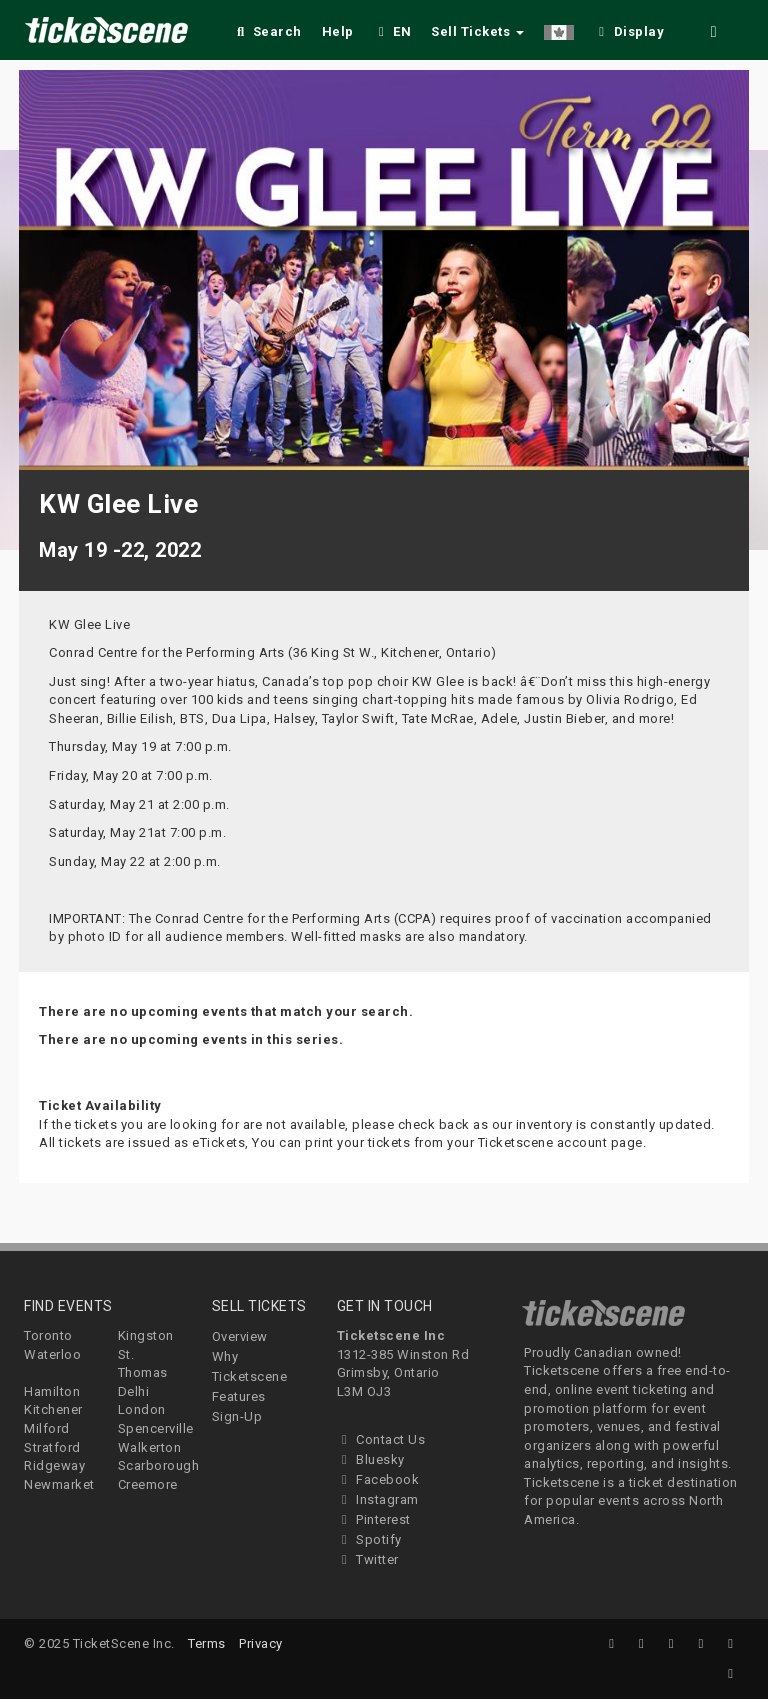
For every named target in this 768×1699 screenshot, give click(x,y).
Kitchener (53, 1409)
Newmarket (59, 1484)
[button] (559, 28)
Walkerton (150, 1447)
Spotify (369, 1539)
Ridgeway (54, 1465)
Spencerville (156, 1428)
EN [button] (393, 31)
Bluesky (371, 1459)
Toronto (48, 1335)
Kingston (146, 1335)
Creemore (148, 1484)
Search (267, 31)
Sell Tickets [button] (477, 31)
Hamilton (52, 1391)
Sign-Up (237, 1416)
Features (239, 1396)
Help (338, 31)
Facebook (378, 1479)
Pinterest (374, 1519)
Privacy (261, 1643)
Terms (207, 1643)
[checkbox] (629, 28)
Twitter (368, 1559)
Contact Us (381, 1439)
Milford (47, 1428)
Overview (240, 1336)
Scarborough (159, 1465)
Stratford (52, 1447)
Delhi (134, 1391)
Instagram (378, 1499)
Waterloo (52, 1354)
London (142, 1409)
